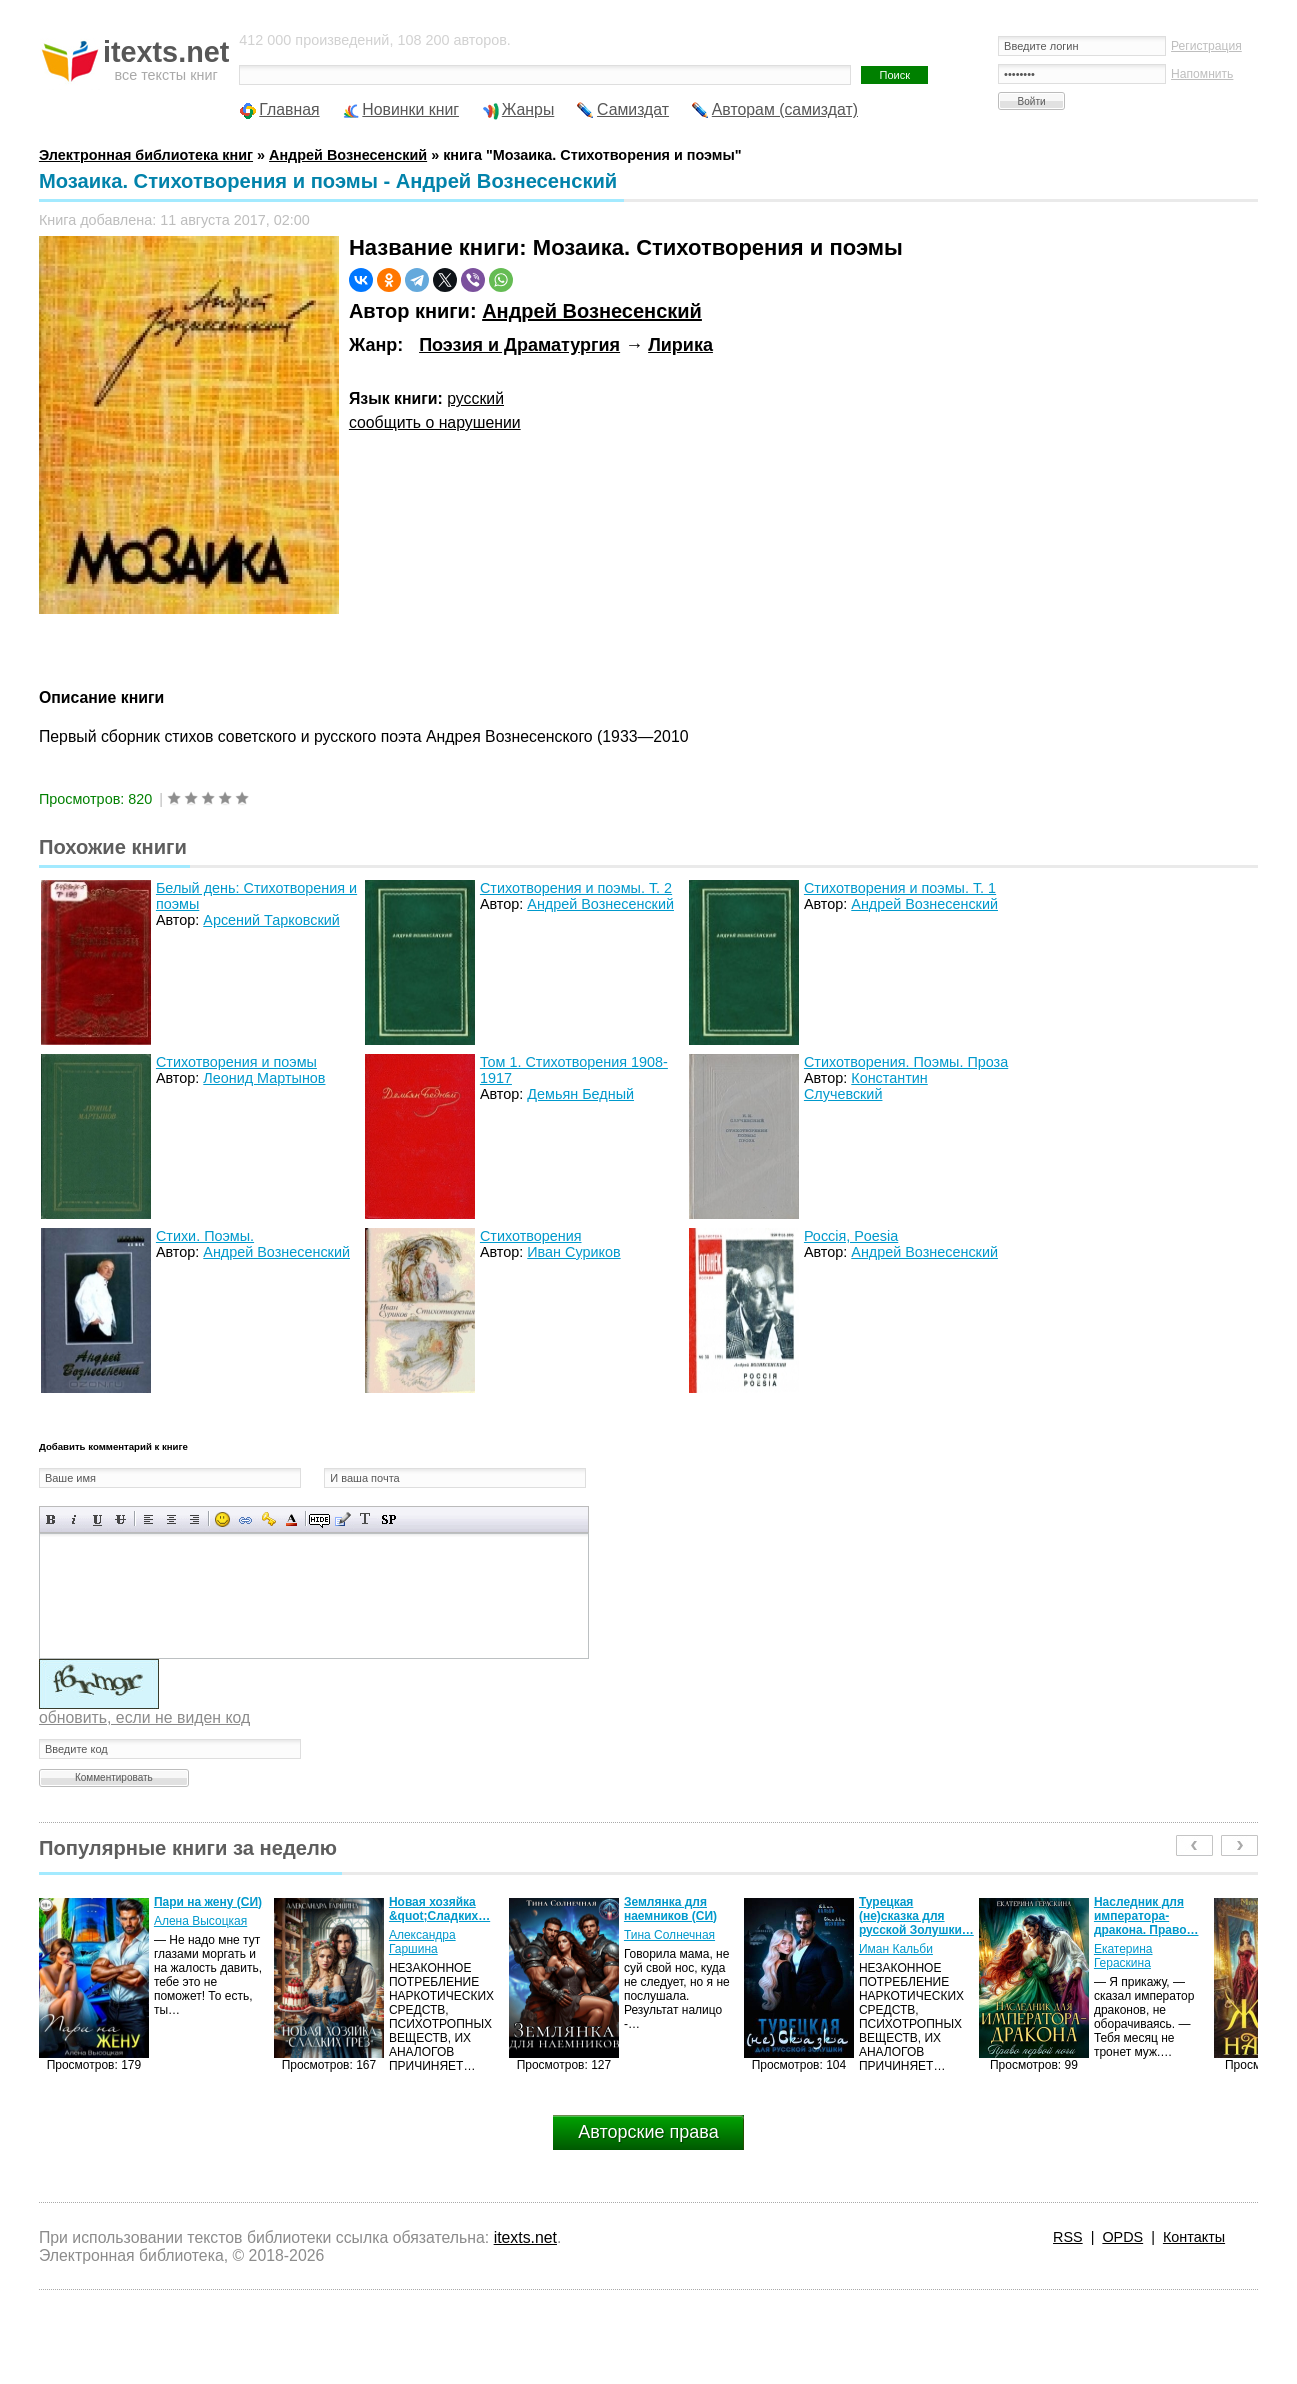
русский (475, 398)
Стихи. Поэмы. (205, 1236)
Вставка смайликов (222, 1519)
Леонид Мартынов (264, 1078)
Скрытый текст (319, 1519)
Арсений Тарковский (271, 920)
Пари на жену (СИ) (208, 1902)
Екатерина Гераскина (1123, 1956)
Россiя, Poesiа (851, 1236)
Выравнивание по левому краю (148, 1519)
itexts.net (525, 2237)
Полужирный (51, 1519)
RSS (1068, 2237)
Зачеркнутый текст (120, 1519)
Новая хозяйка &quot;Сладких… (439, 1909)
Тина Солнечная (669, 1935)
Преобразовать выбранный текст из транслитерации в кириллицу (365, 1519)
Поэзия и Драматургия (519, 345)
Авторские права (648, 2132)
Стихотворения (531, 1236)
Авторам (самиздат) (785, 109)
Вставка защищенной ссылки (268, 1519)
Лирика (680, 345)
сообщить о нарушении (435, 422)
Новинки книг (410, 109)
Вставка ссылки (245, 1519)
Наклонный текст (74, 1519)
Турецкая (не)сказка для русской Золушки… (916, 1916)
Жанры (528, 109)
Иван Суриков (573, 1252)
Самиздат (633, 109)
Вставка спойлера (388, 1519)
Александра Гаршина (422, 1942)
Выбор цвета (291, 1519)
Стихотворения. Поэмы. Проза (906, 1062)
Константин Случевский (866, 1086)
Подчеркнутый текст (97, 1519)
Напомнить (1202, 74)
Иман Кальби (896, 1949)
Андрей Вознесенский (592, 311)
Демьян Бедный (580, 1094)
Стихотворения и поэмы (236, 1062)
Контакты (1194, 2237)
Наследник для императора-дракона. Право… (1146, 1916)
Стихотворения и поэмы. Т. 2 (576, 888)
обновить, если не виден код (144, 1717)
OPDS (1122, 2237)
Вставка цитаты (342, 1519)
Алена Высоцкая (200, 1921)
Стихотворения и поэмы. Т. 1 (900, 888)
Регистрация (1206, 46)
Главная (289, 109)
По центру (171, 1519)
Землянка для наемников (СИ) (670, 1909)
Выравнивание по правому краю (194, 1519)
